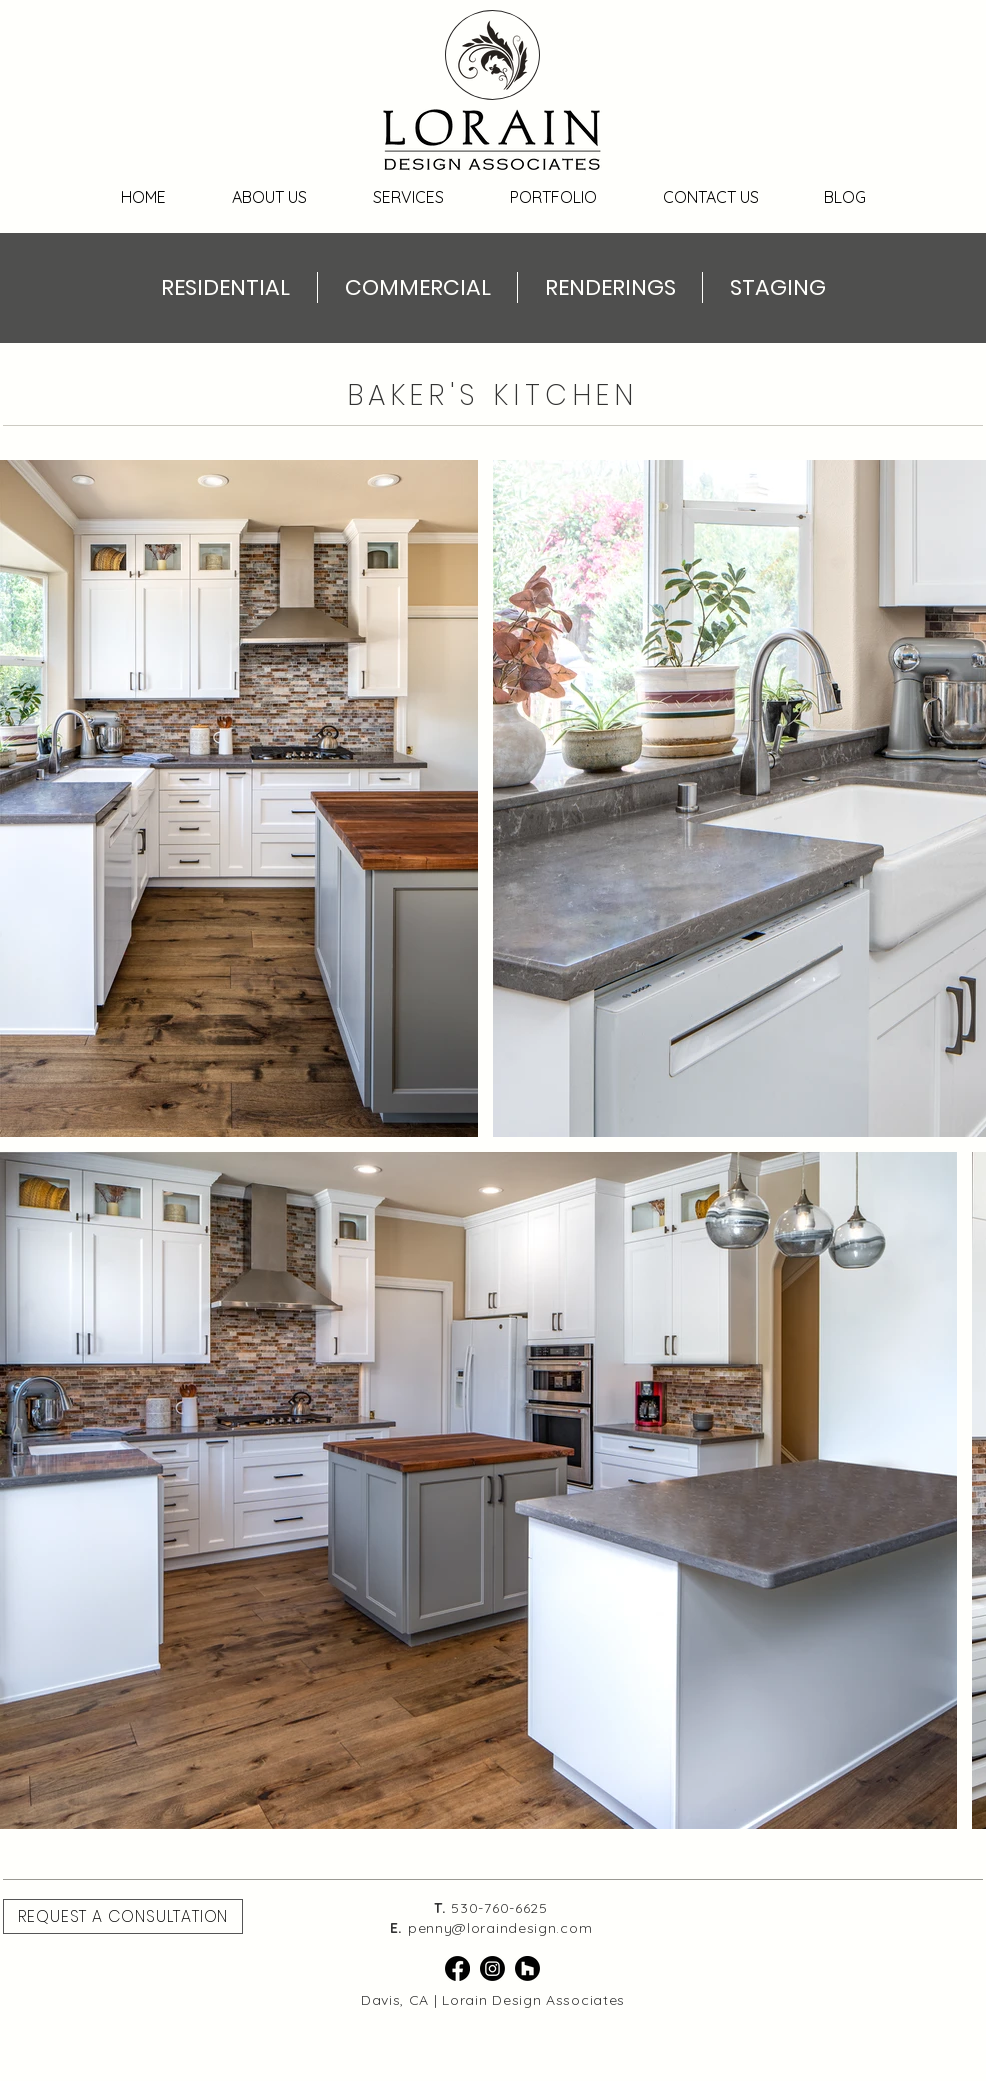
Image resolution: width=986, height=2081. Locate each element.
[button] (123, 1916)
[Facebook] (457, 1968)
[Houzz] (527, 1968)
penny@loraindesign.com (500, 1928)
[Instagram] (492, 1968)
